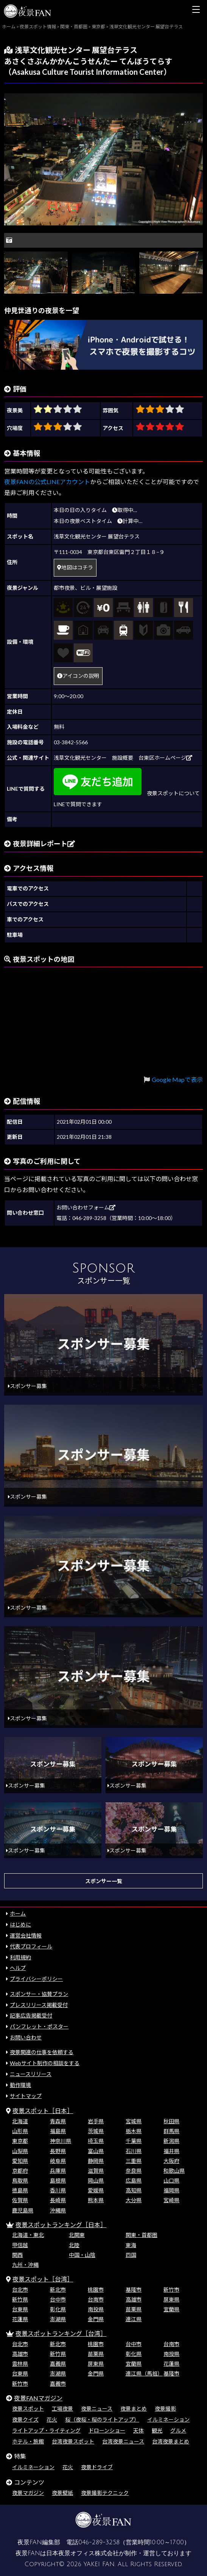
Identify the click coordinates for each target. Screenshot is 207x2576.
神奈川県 (60, 2141)
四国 (131, 2255)
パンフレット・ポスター (39, 2026)
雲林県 (20, 2363)
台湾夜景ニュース (123, 2441)
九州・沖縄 (25, 2264)
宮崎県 (171, 2200)
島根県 (58, 2180)
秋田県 (171, 2121)
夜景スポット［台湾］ (42, 2279)
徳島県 (20, 2190)
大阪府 (171, 2161)
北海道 (20, 2121)
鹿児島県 (22, 2210)
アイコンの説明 (78, 676)
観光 (157, 2430)
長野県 (58, 2151)
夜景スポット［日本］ (42, 2110)
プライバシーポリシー (36, 1979)
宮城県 (134, 2121)
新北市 (58, 2289)
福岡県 (171, 2190)
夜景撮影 (165, 2408)
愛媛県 (96, 2190)
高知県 (134, 2190)
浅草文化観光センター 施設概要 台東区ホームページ (123, 757)
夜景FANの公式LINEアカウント (47, 481)
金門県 (96, 2319)
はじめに (20, 1924)
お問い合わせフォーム (85, 1207)
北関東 (77, 2235)
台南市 (96, 2299)
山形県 (20, 2131)
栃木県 (134, 2131)
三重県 (134, 2161)
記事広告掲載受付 (31, 2015)
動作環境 (20, 2085)
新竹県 (20, 2299)
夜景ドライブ (97, 2467)
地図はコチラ (75, 567)
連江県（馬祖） (144, 2373)
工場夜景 (62, 2408)
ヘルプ (18, 1968)
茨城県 (96, 2131)
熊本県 (96, 2200)
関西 (17, 2255)
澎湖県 (58, 2319)
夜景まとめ (133, 2408)
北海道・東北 (28, 2235)
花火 (52, 2419)
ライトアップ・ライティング (46, 2430)
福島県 (58, 2131)
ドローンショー (107, 2430)
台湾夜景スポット (73, 2441)
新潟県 (171, 2141)
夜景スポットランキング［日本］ (61, 2224)
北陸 (74, 2245)
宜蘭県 (171, 2309)
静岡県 (96, 2161)
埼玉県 (96, 2141)
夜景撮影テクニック (105, 2493)
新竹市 (171, 2289)
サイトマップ (26, 2096)
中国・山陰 (82, 2255)
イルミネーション (168, 2419)
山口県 (171, 2180)
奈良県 (134, 2170)
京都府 (20, 2170)
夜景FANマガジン (38, 2398)
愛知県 (20, 2161)
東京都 (20, 2141)
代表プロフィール (31, 1946)
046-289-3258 (99, 2542)
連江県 (134, 2319)
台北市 (20, 2289)
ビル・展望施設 (98, 588)
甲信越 (20, 2245)
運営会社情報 (26, 1935)
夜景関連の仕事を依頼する (41, 2052)
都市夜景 (64, 588)
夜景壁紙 (62, 2493)
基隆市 (134, 2289)
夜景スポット (28, 2408)
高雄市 (134, 2299)
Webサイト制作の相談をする (44, 2063)
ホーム (18, 1913)
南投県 (96, 2309)
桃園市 (96, 2289)
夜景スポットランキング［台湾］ (61, 2333)
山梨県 (20, 2151)
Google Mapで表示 (177, 1079)
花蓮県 (20, 2319)
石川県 (134, 2151)
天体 (138, 2430)
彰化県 (58, 2309)
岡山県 (96, 2180)
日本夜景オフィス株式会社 (82, 2553)
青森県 (58, 2121)
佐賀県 (20, 2200)
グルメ (178, 2430)
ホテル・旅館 (28, 2441)
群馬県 (171, 2131)
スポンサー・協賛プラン (39, 1994)
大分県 (134, 2200)
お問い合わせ (26, 2037)
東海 (131, 2245)
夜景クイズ (25, 2419)
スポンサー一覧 (103, 1881)
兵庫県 (58, 2170)
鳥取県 (20, 2180)
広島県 (134, 2180)
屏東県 (171, 2299)
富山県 (96, 2151)
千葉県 (134, 2141)
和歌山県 (174, 2170)
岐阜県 (58, 2161)
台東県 (20, 2309)
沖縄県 (58, 2210)
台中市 (58, 2299)
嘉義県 (58, 2363)
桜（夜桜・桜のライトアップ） (102, 2419)
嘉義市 (58, 2383)
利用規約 (20, 1957)
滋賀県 (96, 2170)
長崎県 (58, 2200)
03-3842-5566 (71, 742)
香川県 (58, 2190)
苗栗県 (134, 2309)
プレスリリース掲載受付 (39, 2005)
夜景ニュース (96, 2408)
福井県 (171, 2151)
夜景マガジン (28, 2493)
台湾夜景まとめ (170, 2441)
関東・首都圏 (141, 2235)
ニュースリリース (30, 2074)
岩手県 (96, 2121)
